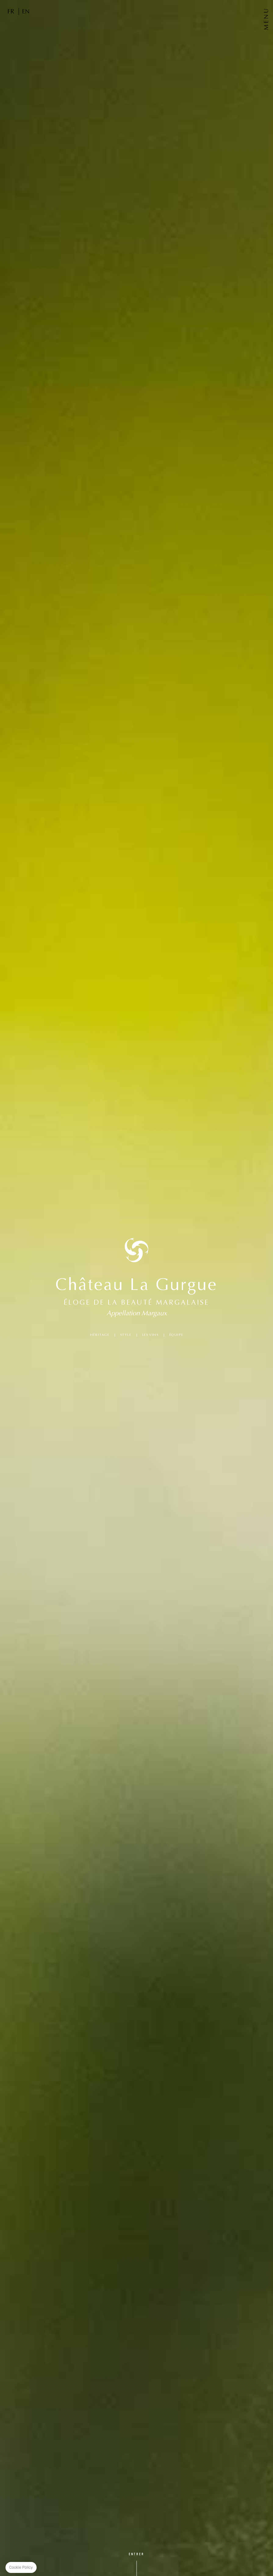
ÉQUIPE (176, 1335)
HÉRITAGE (100, 1335)
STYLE (125, 1335)
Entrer (136, 2554)
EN (26, 11)
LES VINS (150, 1335)
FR (10, 11)
